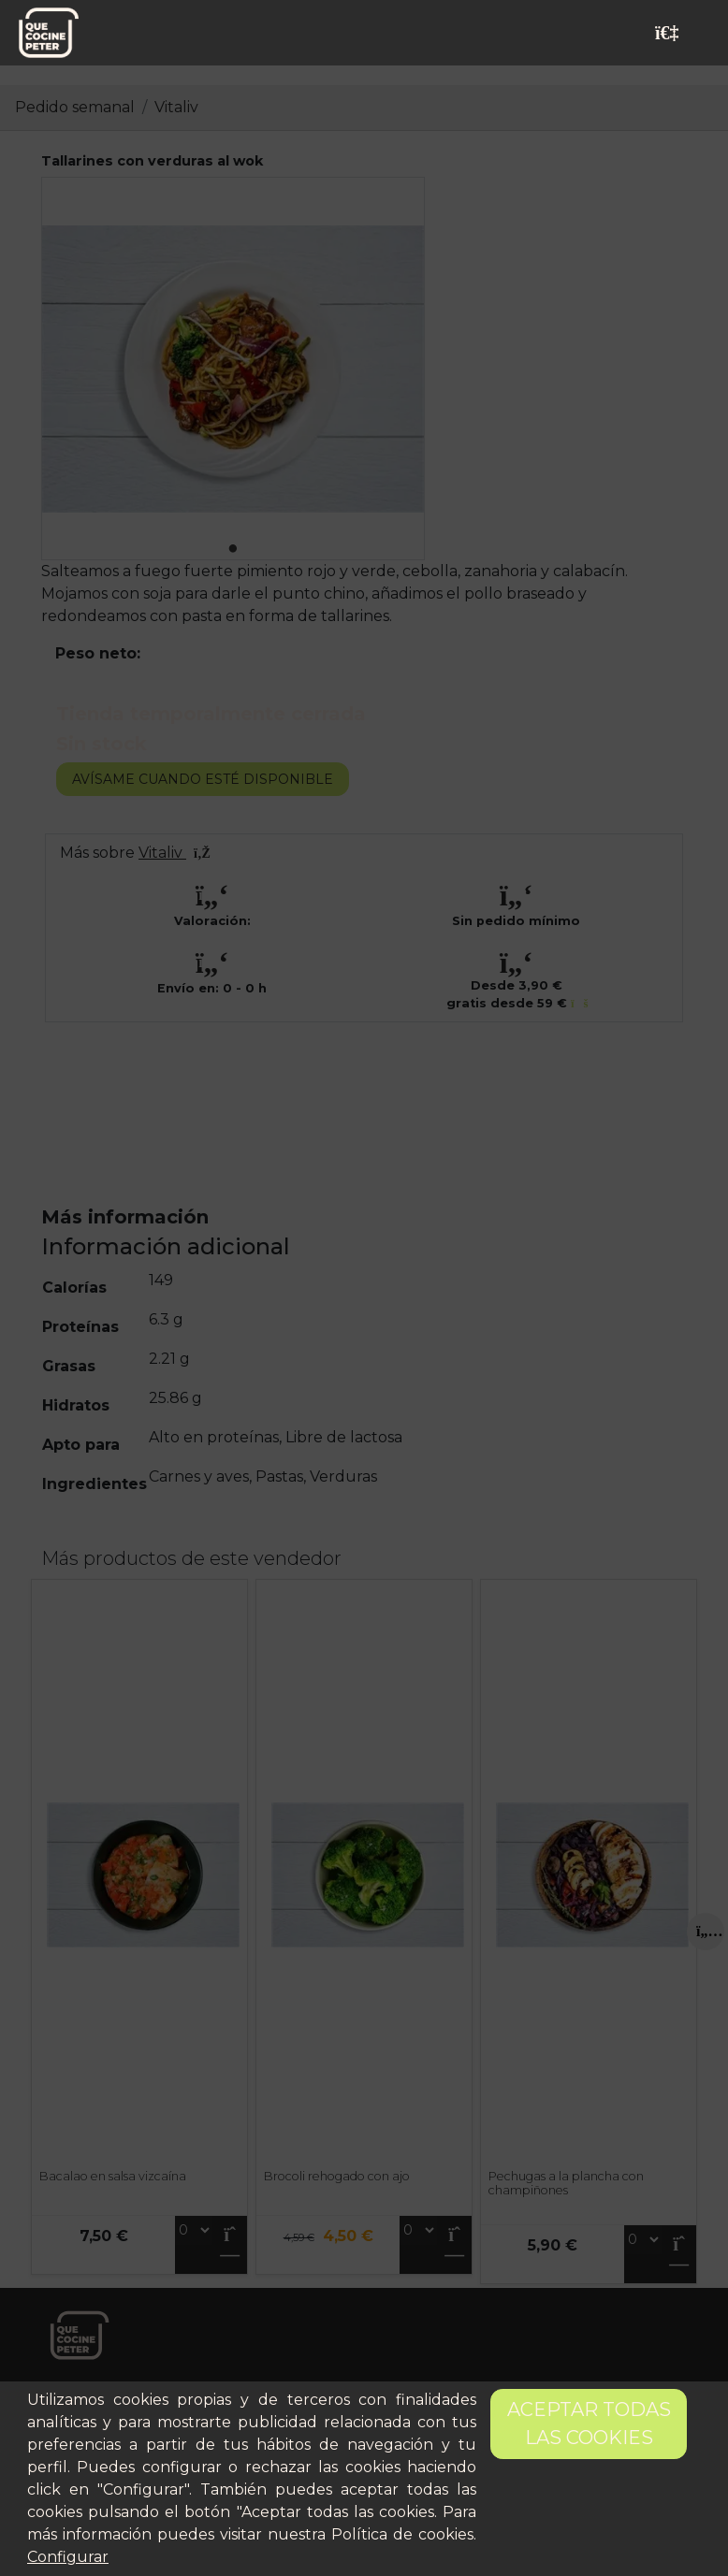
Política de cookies (402, 2534)
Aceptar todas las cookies (589, 2423)
